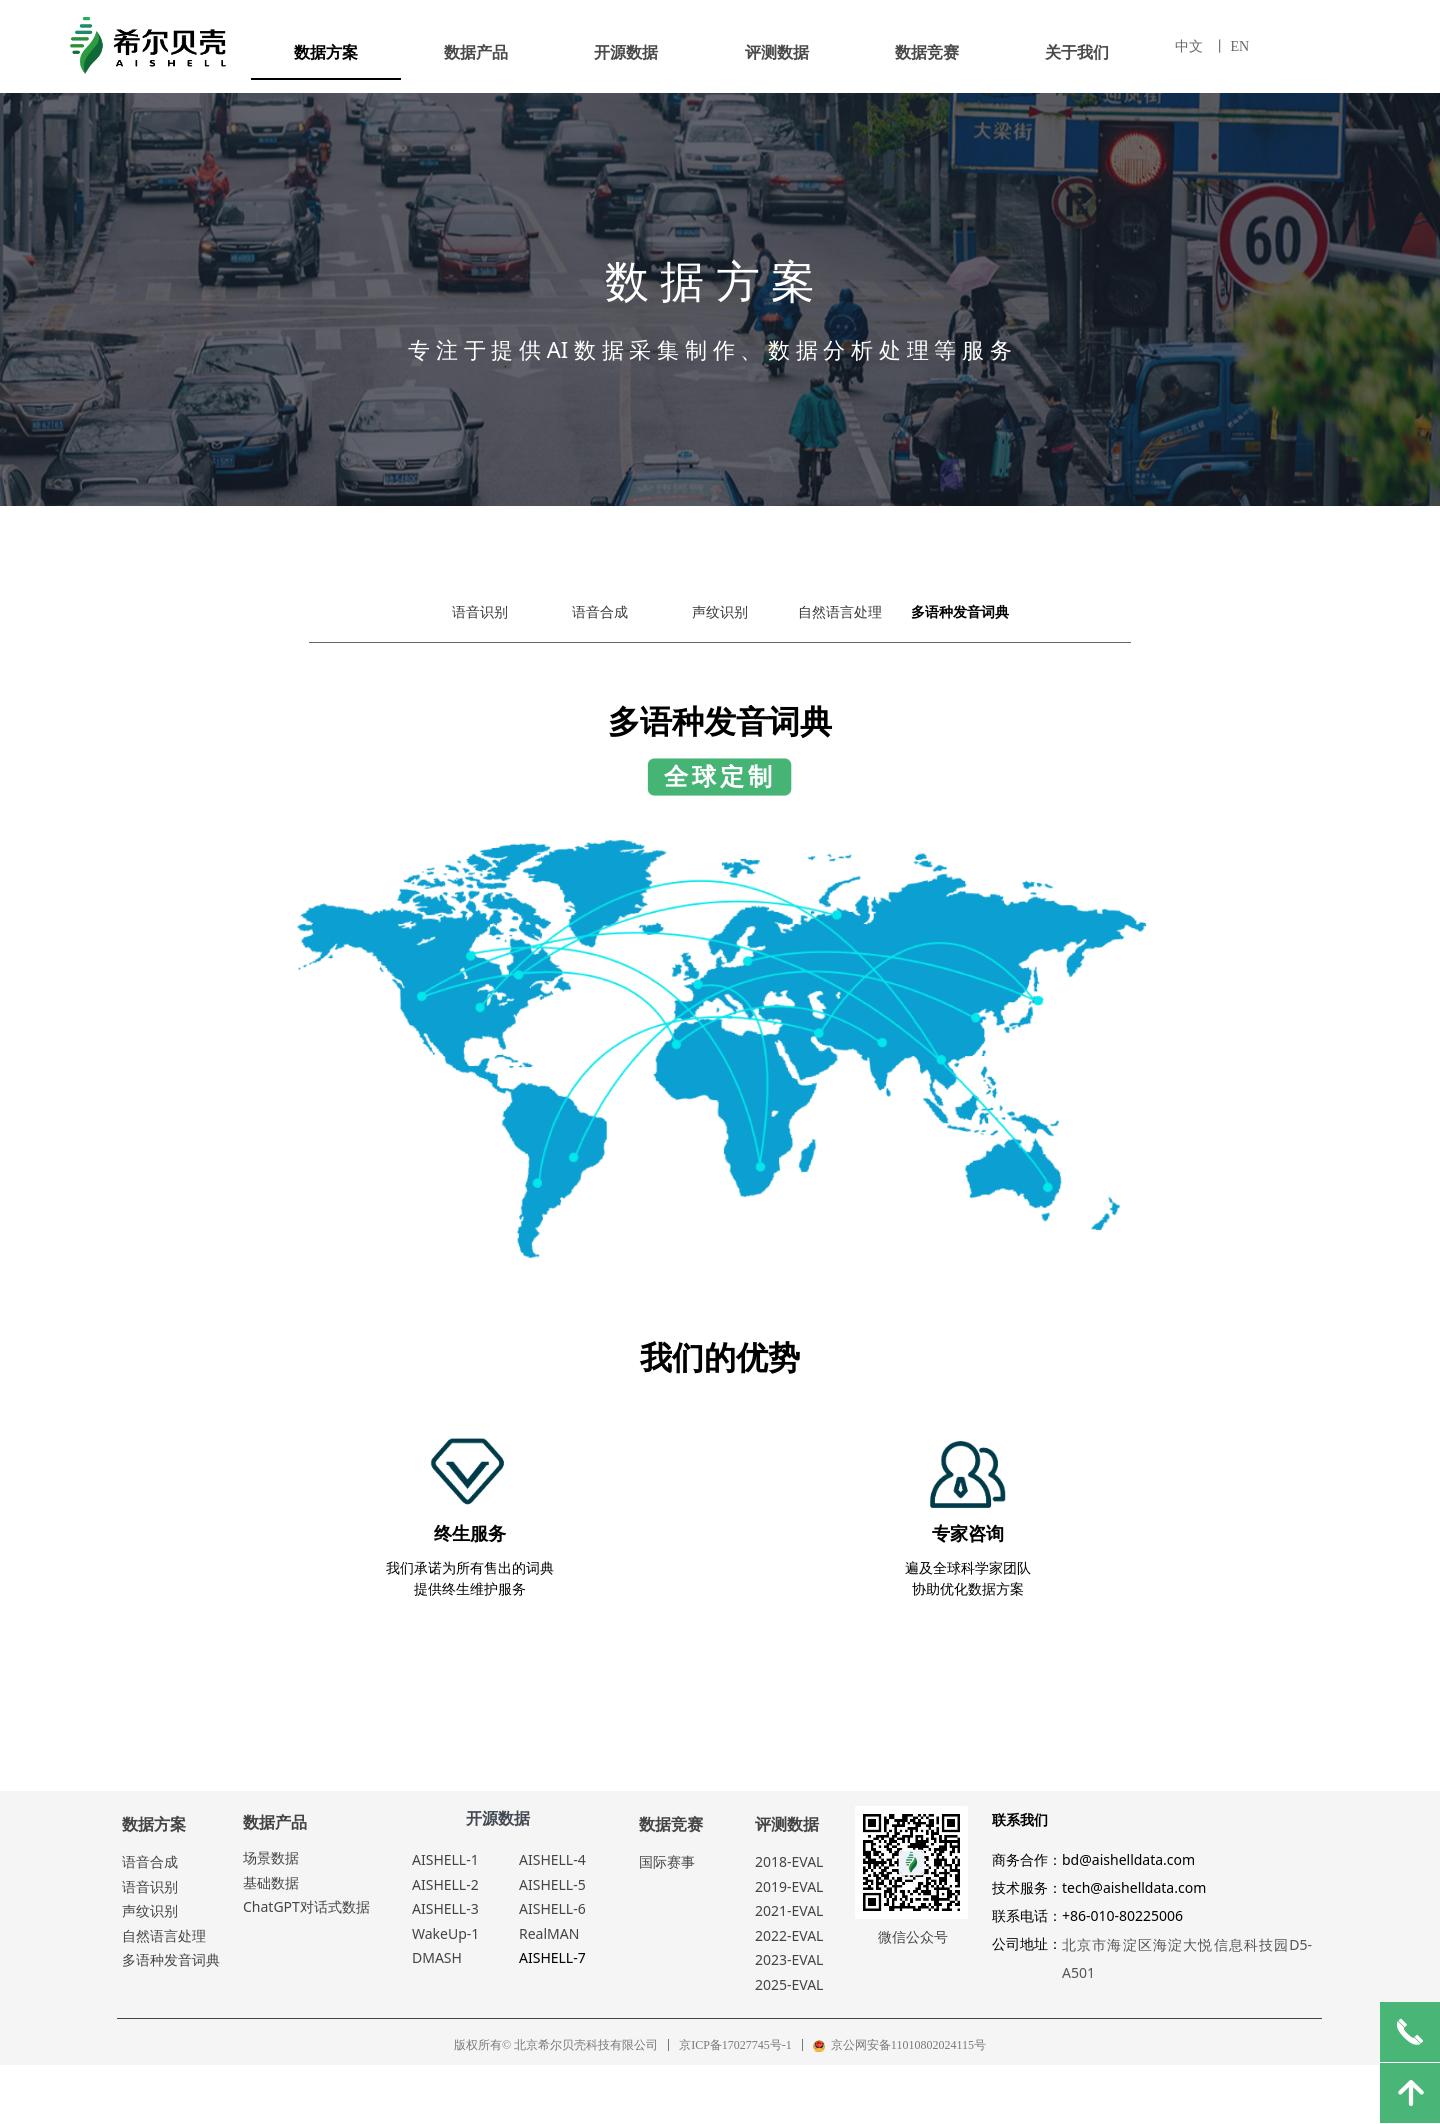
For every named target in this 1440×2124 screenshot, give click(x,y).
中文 (1189, 46)
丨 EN (1231, 46)
